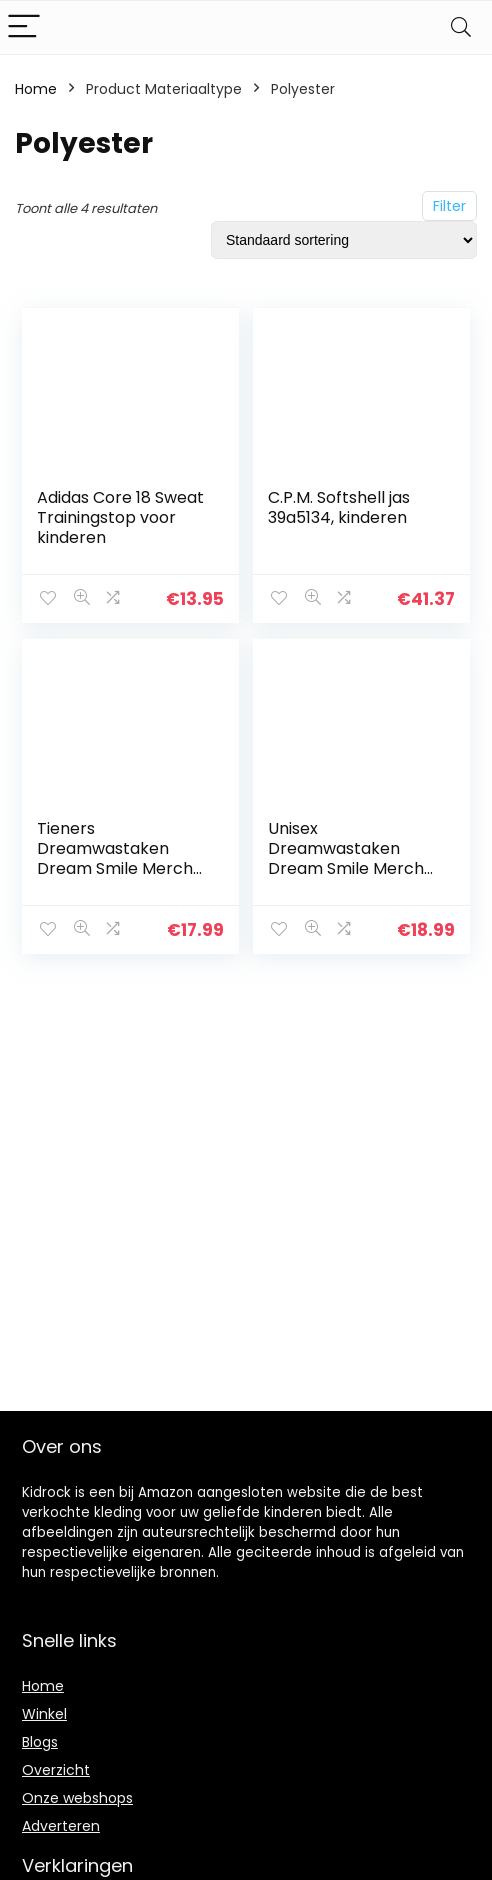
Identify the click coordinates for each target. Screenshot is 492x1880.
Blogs (40, 1742)
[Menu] (24, 27)
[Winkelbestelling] (344, 240)
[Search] (461, 27)
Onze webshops (77, 1798)
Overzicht (56, 1770)
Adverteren (61, 1826)
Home (36, 89)
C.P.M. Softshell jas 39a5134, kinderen (339, 507)
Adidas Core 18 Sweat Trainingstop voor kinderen (120, 517)
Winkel (44, 1714)
